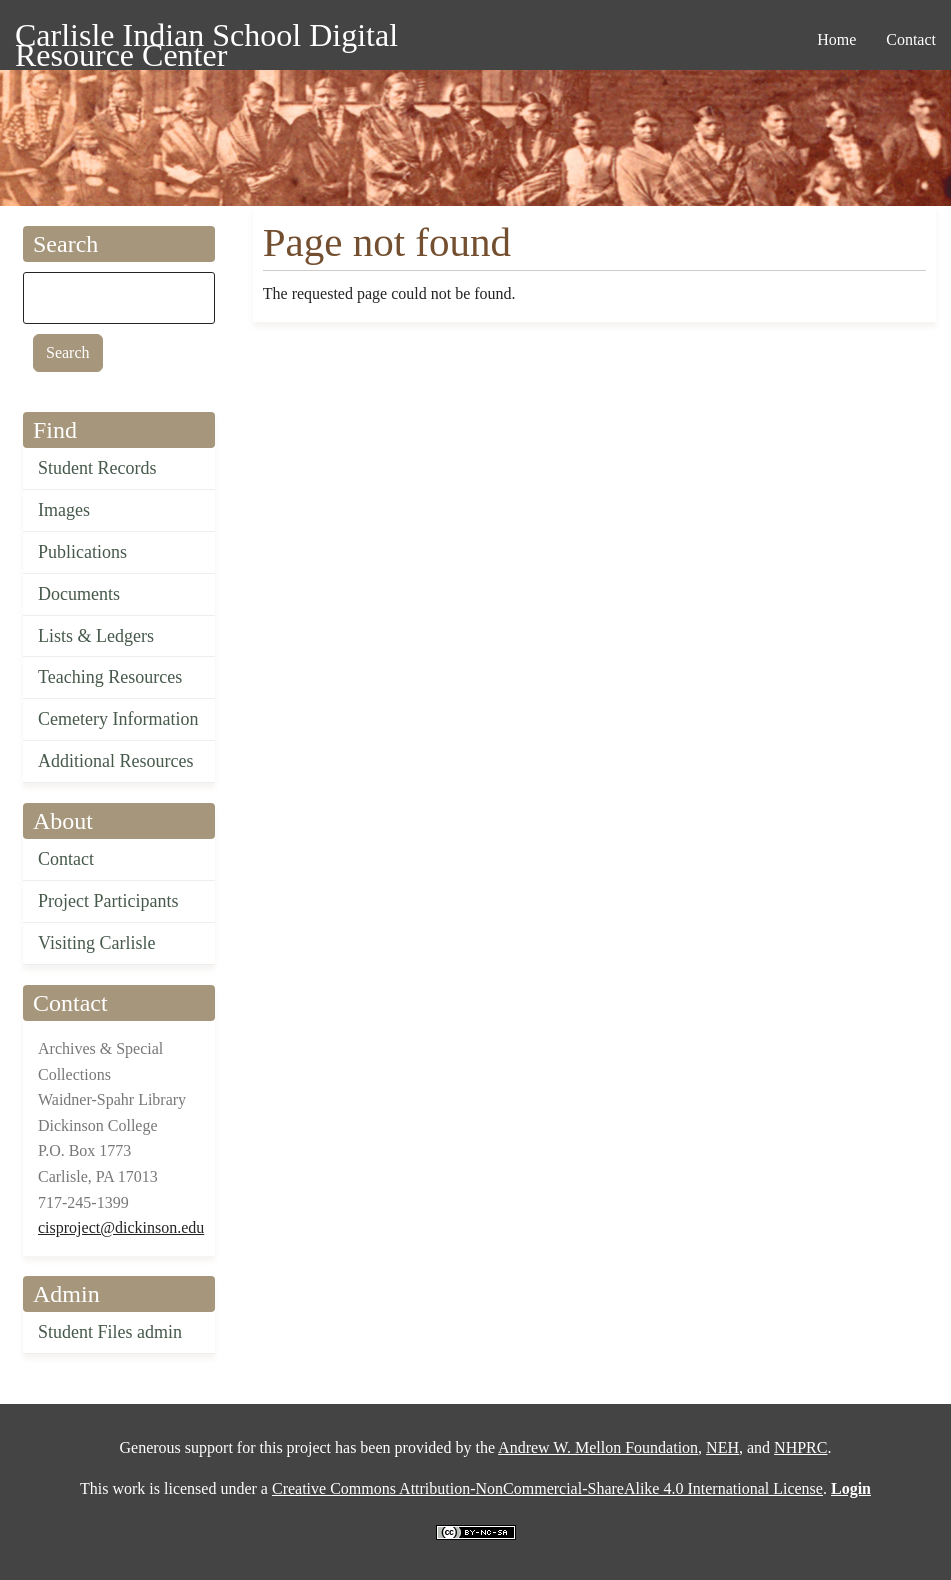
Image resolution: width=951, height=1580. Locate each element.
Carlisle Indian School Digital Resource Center (206, 38)
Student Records (97, 468)
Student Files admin (110, 1332)
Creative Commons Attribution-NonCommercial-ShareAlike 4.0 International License (547, 1488)
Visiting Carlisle (96, 943)
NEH (722, 1447)
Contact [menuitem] (911, 39)
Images (64, 510)
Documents (79, 594)
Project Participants (108, 901)
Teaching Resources (110, 677)
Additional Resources (115, 761)
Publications (82, 552)
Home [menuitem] (836, 39)
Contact (66, 859)
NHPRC (800, 1447)
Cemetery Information (118, 719)
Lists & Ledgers (96, 636)
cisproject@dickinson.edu (121, 1227)
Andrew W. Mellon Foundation (598, 1447)
